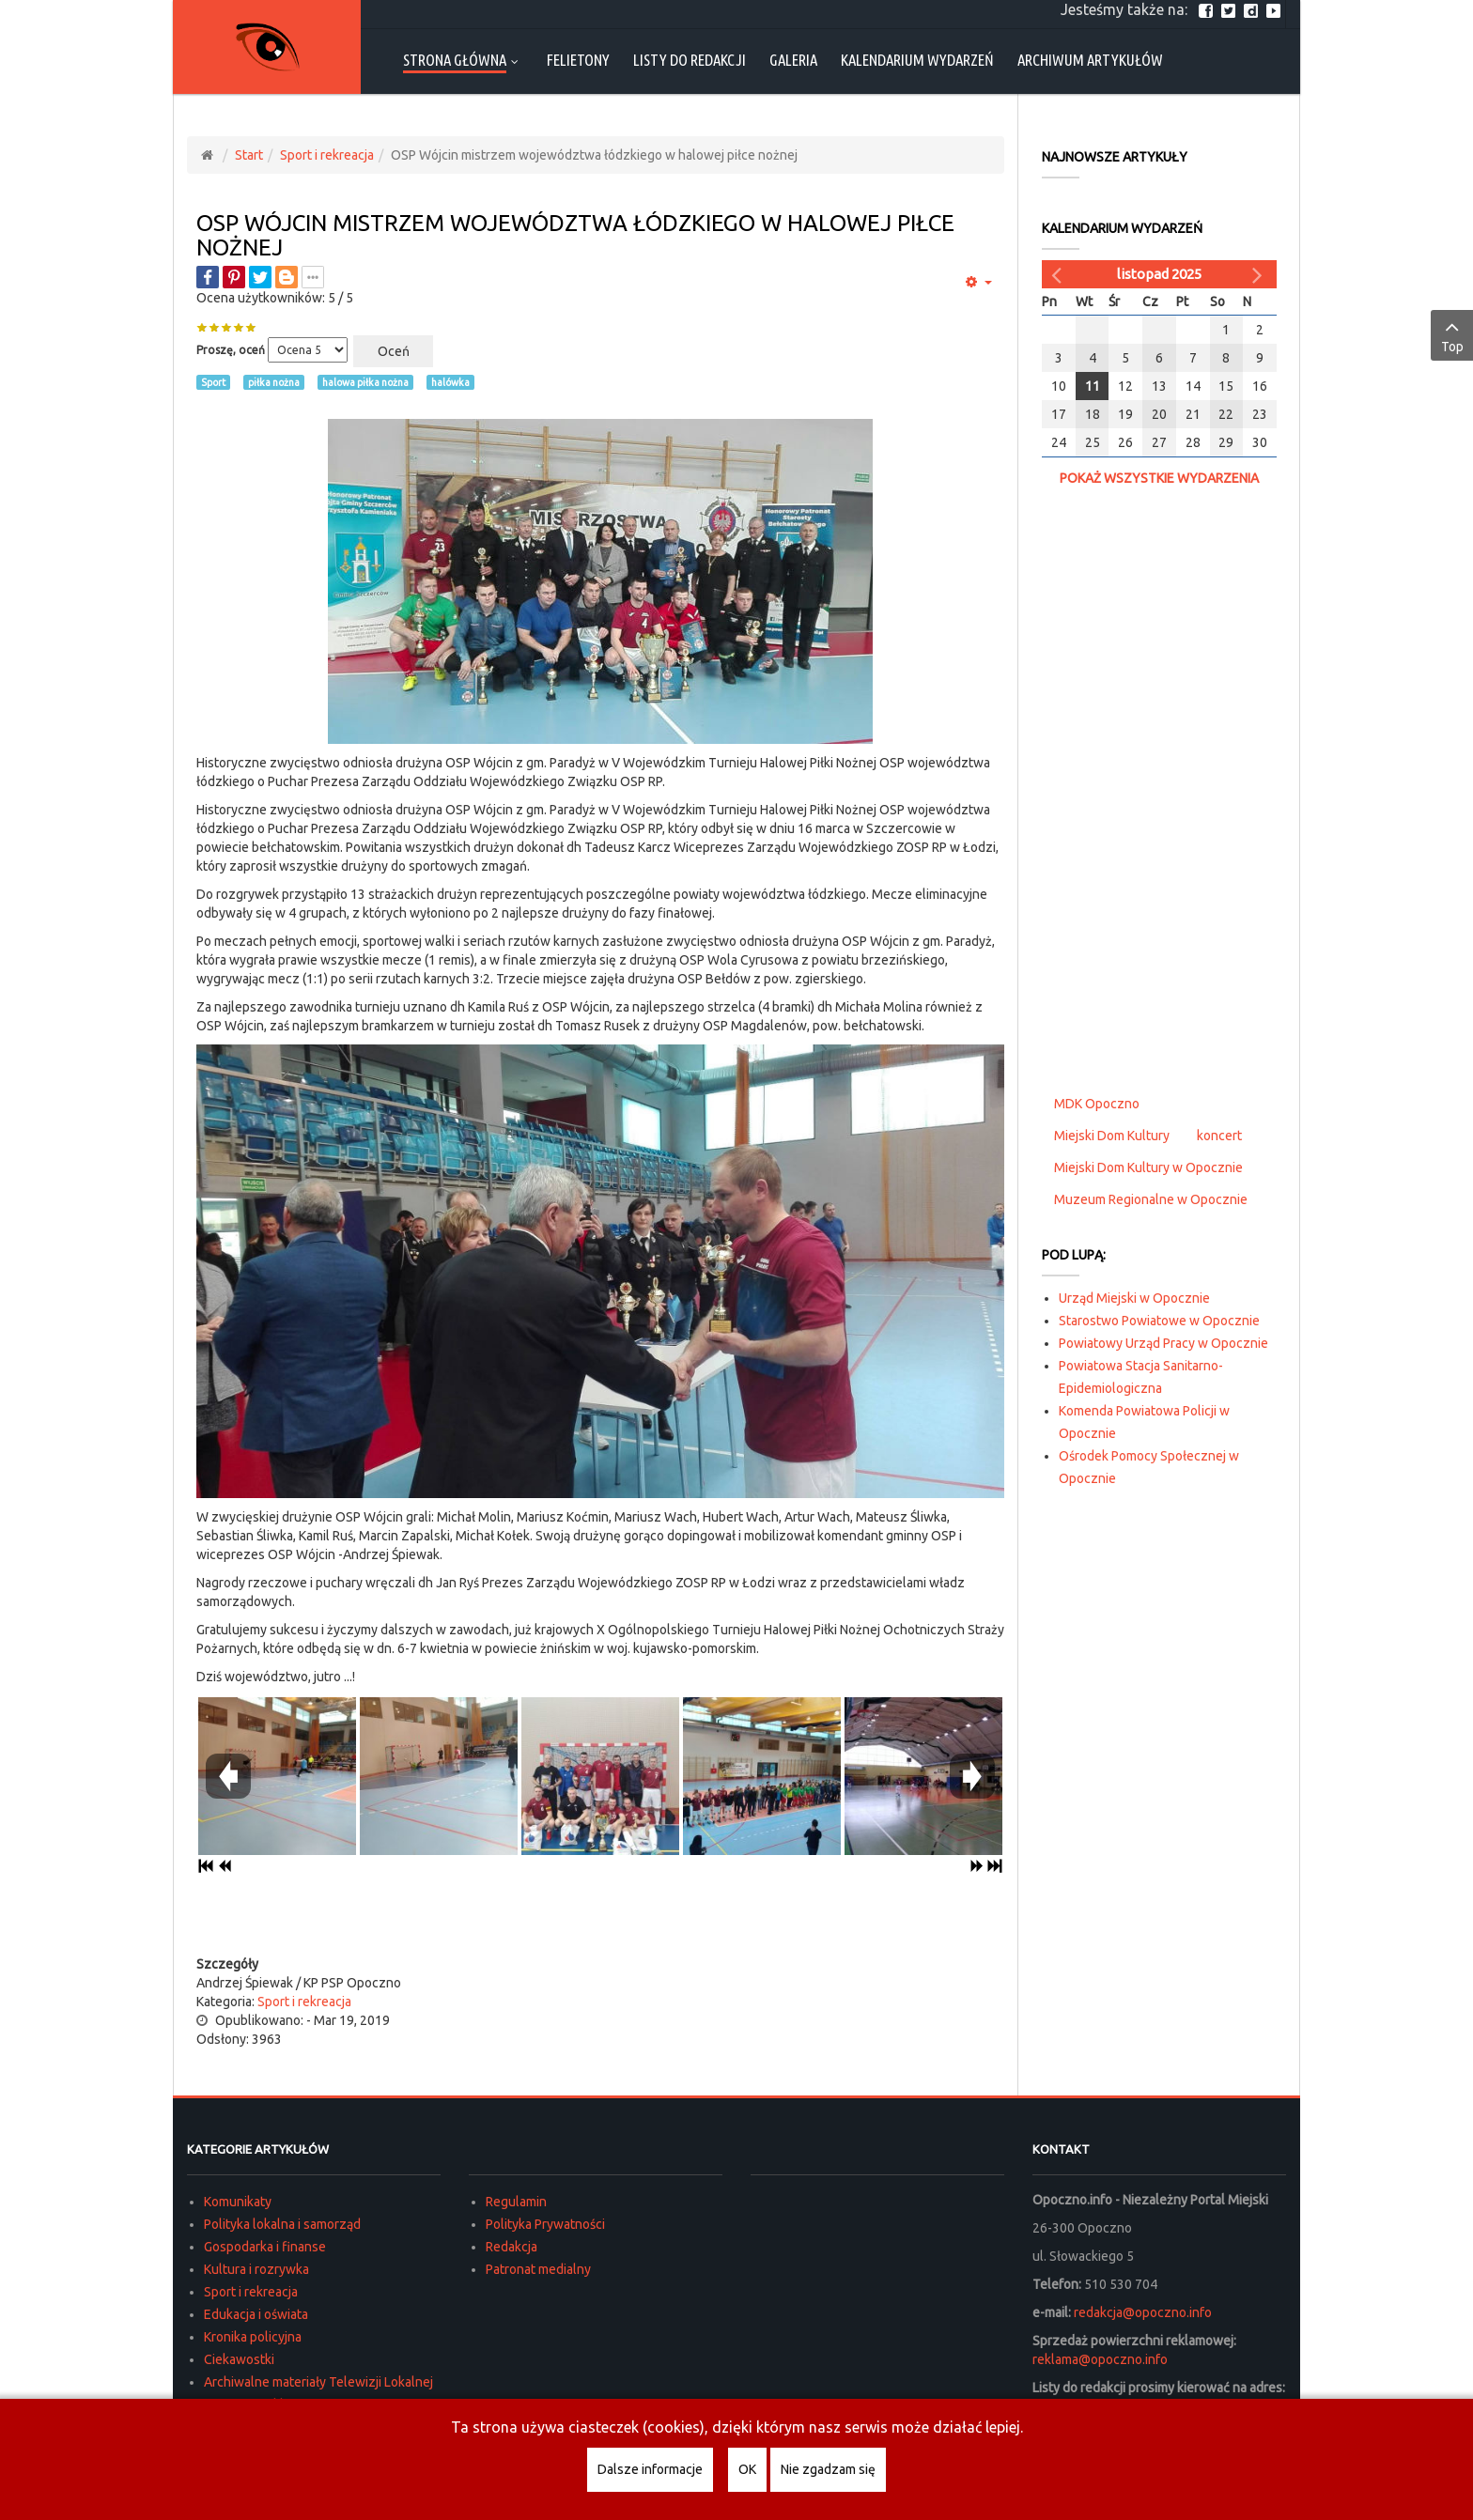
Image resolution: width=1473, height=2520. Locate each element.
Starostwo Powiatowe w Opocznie (1159, 1320)
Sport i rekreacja (327, 154)
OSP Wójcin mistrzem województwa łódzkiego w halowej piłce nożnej (575, 235)
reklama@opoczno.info (1100, 2359)
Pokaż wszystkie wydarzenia (1159, 478)
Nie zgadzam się (828, 2469)
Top (1452, 334)
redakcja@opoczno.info (1143, 2312)
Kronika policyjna (253, 2336)
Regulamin (516, 2201)
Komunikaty (237, 2201)
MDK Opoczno (1097, 1103)
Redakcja (511, 2246)
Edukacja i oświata (256, 2314)
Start (249, 154)
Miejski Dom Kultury (1112, 1135)
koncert (1219, 1135)
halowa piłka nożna (365, 382)
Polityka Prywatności (545, 2224)
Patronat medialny (538, 2269)
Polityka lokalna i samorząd (282, 2224)
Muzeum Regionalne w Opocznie (1151, 1199)
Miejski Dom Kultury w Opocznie (1148, 1167)
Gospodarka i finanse (265, 2246)
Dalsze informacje (650, 2469)
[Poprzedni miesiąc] (1059, 274)
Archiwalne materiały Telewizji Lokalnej (318, 2381)
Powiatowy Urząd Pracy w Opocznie (1163, 1343)
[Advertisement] (600, 1917)
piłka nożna (274, 382)
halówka (450, 382)
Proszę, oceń (230, 350)
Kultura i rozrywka (256, 2269)
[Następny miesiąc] (1260, 274)
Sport (213, 382)
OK (747, 2469)
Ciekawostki (239, 2359)
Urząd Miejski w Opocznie (1134, 1298)
